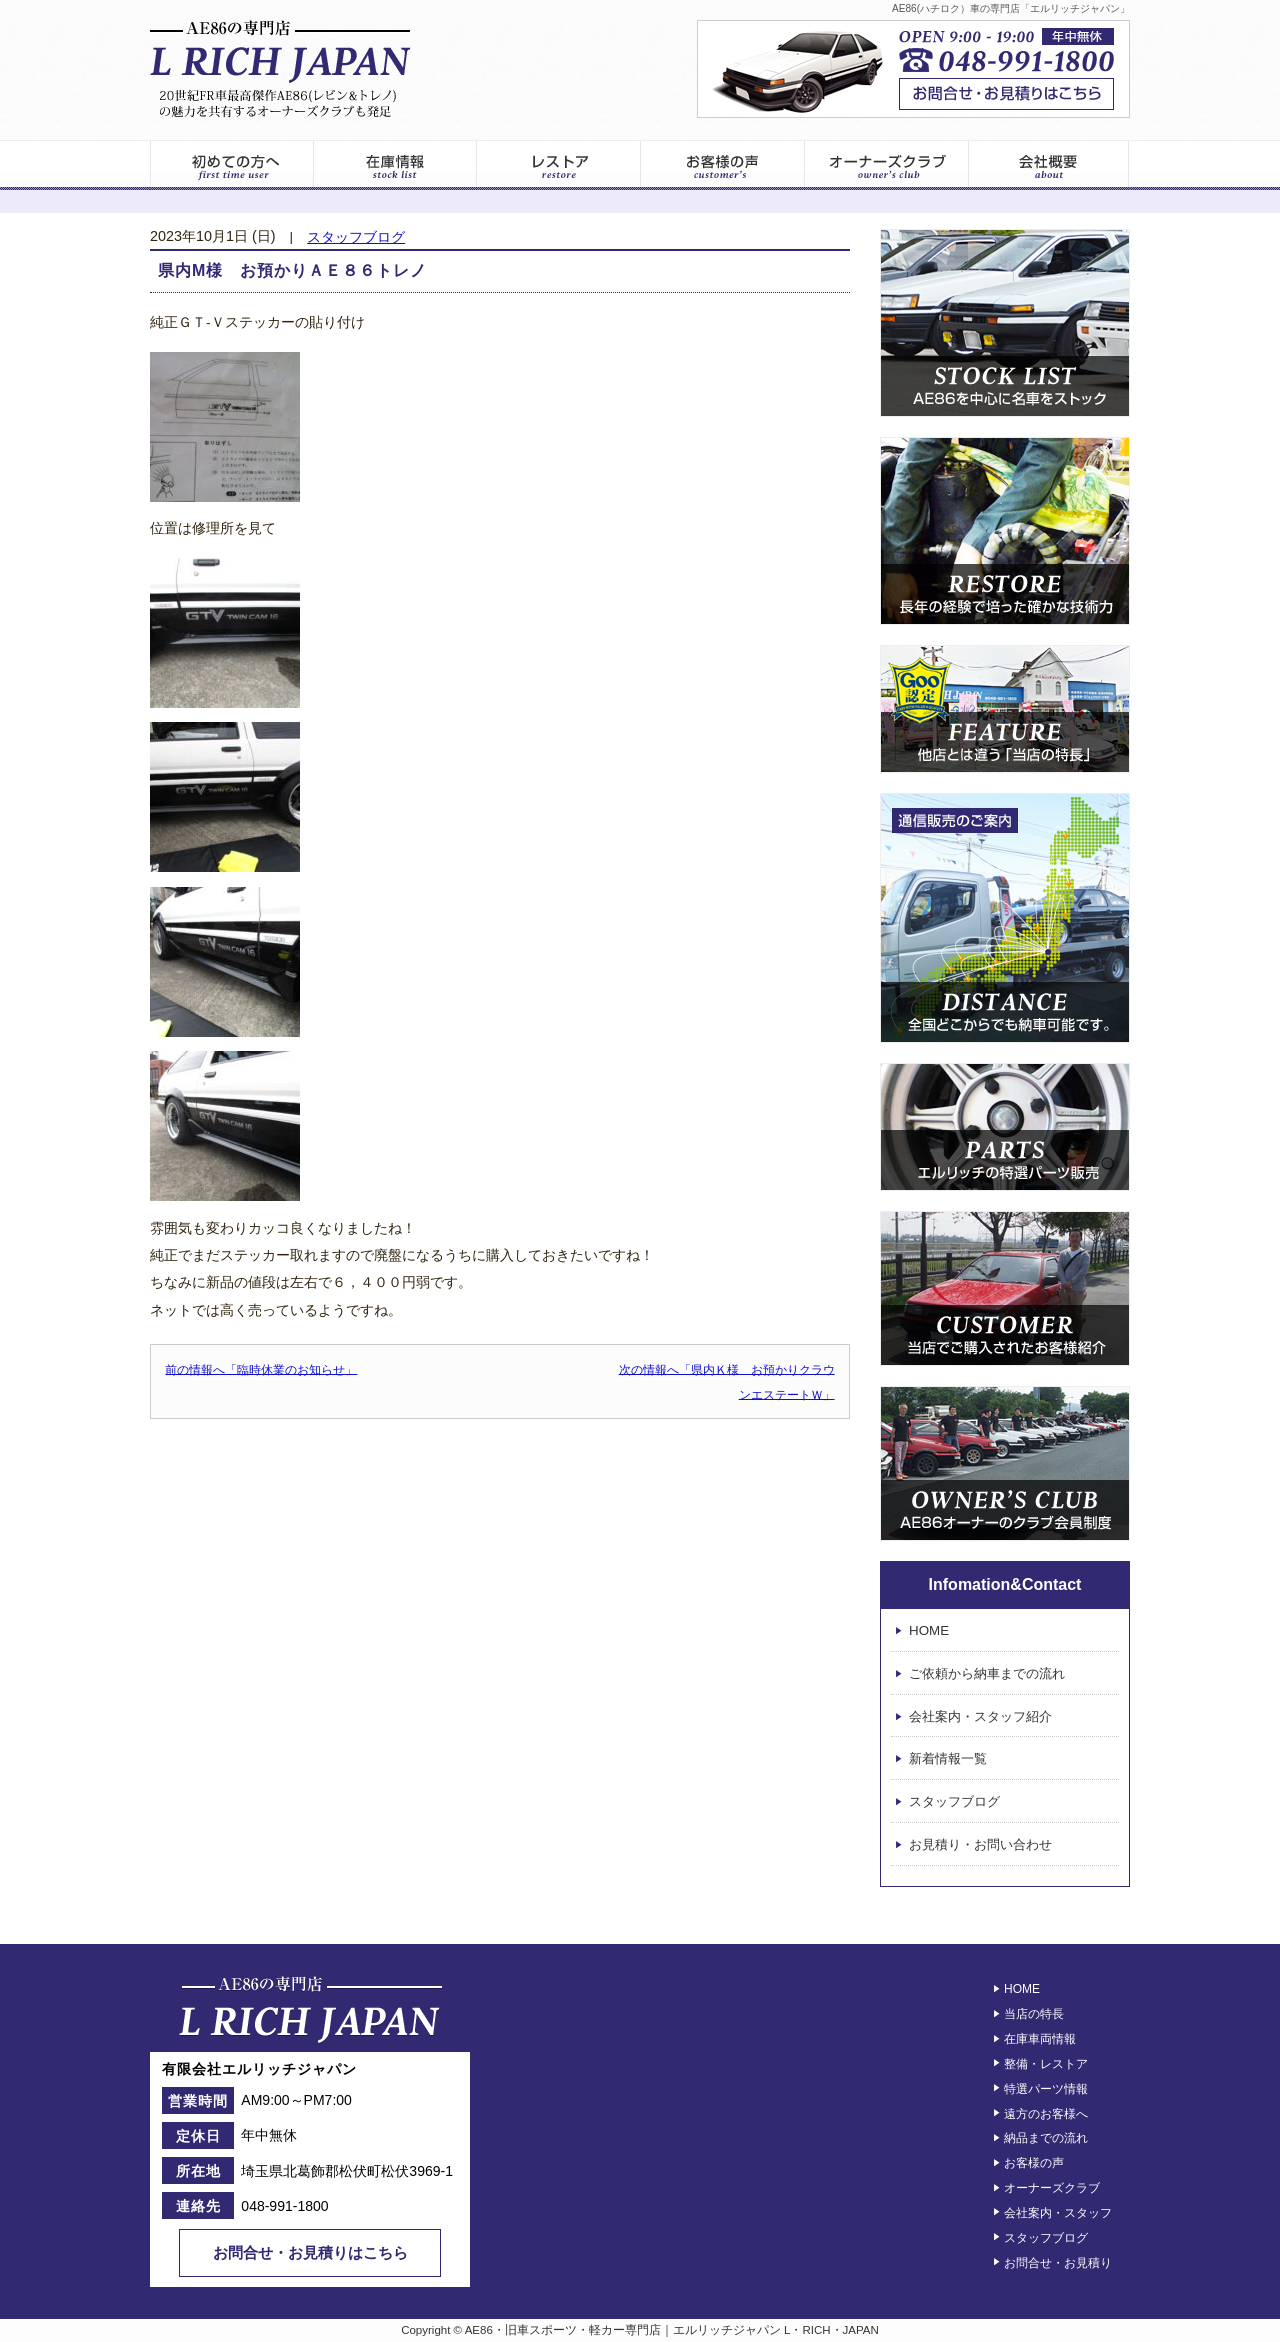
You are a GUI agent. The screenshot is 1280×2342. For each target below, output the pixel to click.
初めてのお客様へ (231, 165)
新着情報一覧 (948, 1759)
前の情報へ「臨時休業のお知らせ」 (261, 1369)
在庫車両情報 (1040, 2039)
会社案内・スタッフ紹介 (980, 1716)
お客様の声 (723, 165)
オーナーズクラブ (887, 165)
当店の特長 (1034, 2014)
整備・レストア (1046, 2064)
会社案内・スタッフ (1058, 2213)
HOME (929, 1630)
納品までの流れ (1046, 2138)
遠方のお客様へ (1046, 2113)
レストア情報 (559, 165)
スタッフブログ (356, 237)
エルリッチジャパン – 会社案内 (1049, 165)
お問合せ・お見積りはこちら (310, 2252)
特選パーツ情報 (1046, 2089)
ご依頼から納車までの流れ (987, 1673)
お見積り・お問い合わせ (980, 1844)
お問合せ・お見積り (1058, 2262)
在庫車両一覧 (395, 165)
